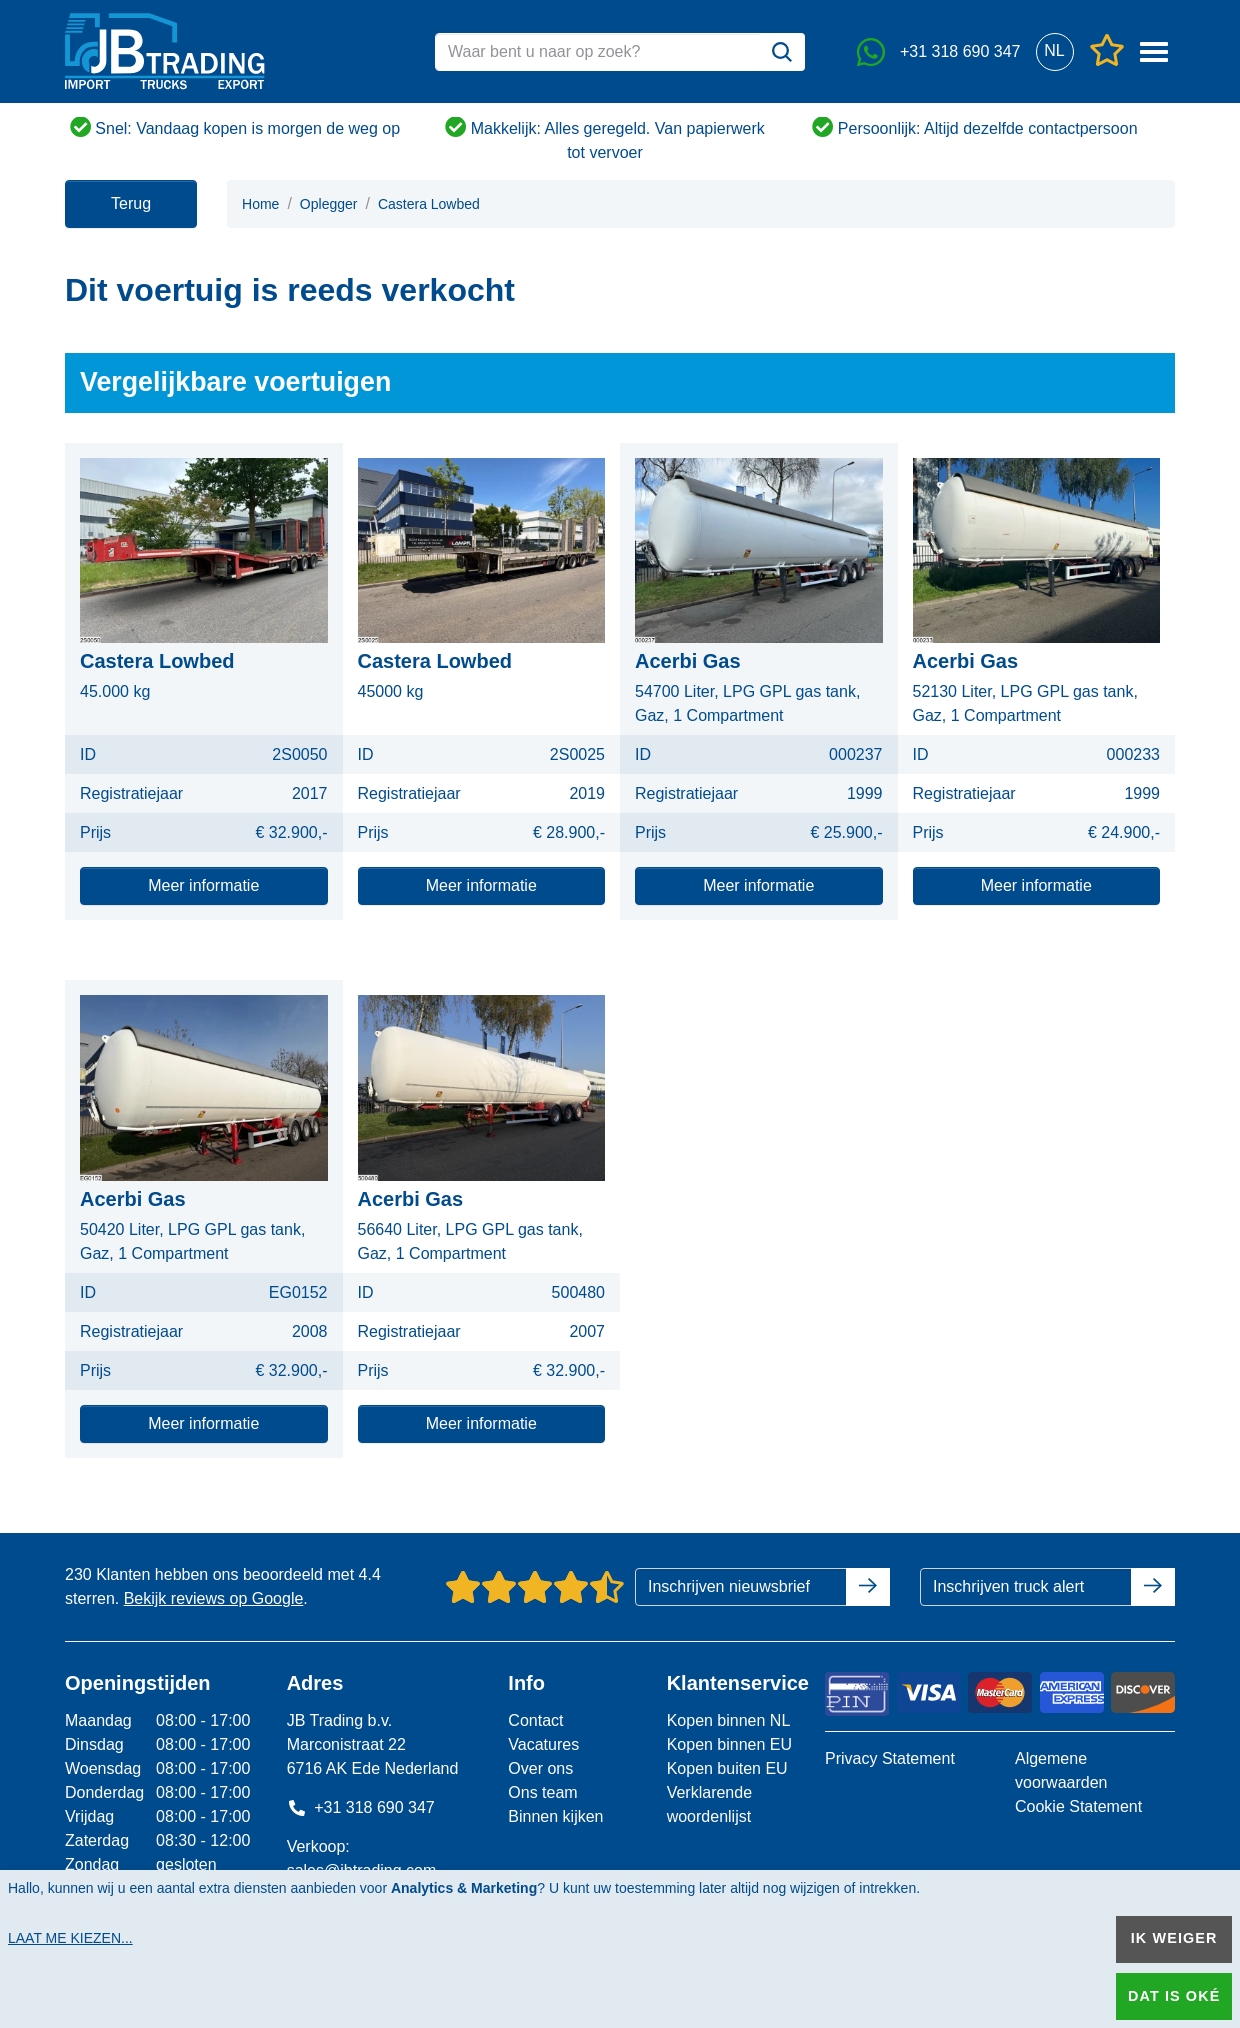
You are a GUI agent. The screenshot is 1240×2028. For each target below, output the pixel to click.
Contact (535, 1720)
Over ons (540, 1768)
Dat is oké (1174, 1996)
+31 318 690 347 (361, 1807)
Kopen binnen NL (729, 1720)
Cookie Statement (1078, 1806)
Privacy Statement (890, 1758)
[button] (1054, 51)
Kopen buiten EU (727, 1768)
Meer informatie (203, 885)
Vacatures (543, 1744)
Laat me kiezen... (70, 1938)
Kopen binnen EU (729, 1744)
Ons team (542, 1792)
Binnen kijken (555, 1816)
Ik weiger (1174, 1938)
